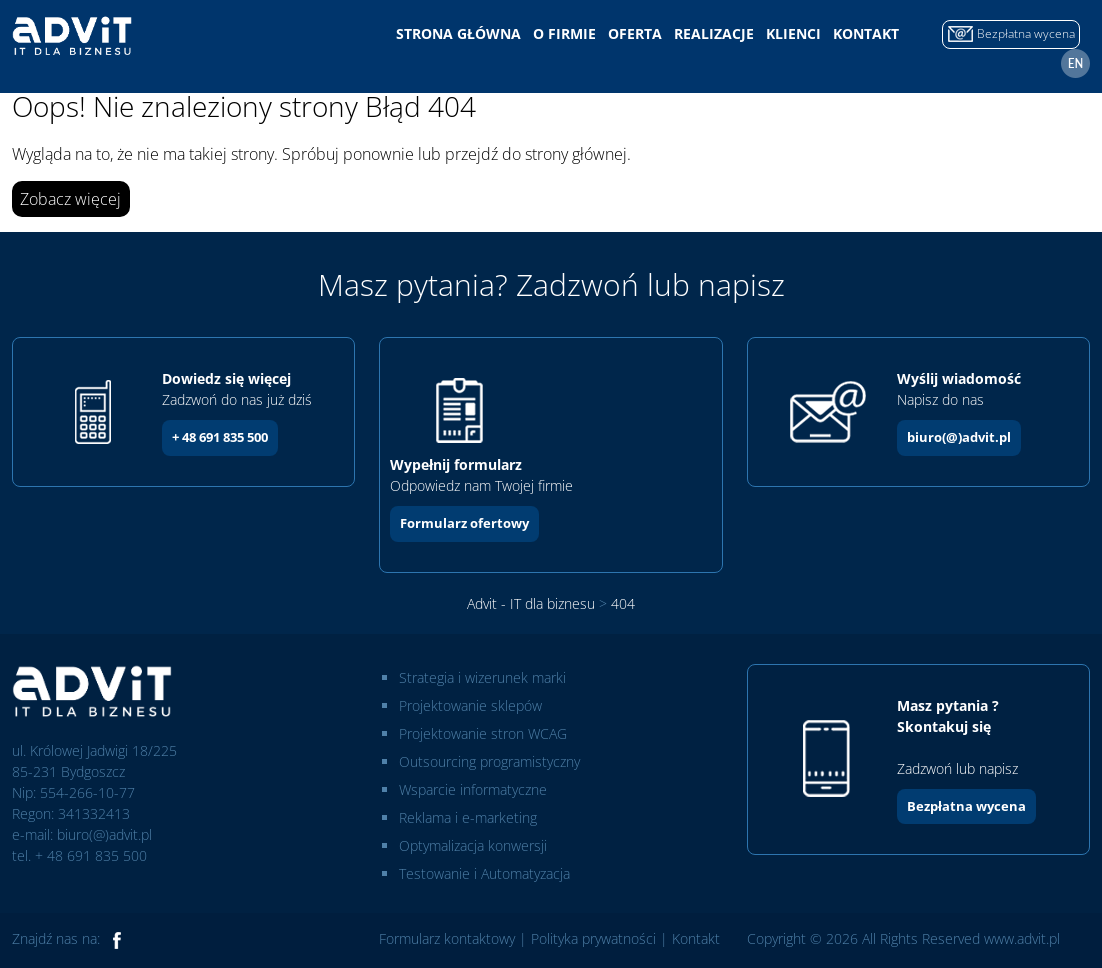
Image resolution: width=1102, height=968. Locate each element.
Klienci (793, 33)
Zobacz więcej (70, 199)
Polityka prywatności (593, 938)
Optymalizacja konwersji (473, 845)
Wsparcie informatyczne (473, 789)
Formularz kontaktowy (447, 938)
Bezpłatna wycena (966, 806)
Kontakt (866, 33)
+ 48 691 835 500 (220, 437)
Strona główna (458, 33)
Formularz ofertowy (464, 523)
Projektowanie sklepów (470, 705)
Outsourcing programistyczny (489, 761)
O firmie (564, 33)
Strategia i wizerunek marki (482, 677)
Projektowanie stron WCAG (483, 733)
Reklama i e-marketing (468, 817)
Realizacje (714, 33)
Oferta (635, 33)
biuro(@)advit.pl (959, 437)
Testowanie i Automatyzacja (484, 873)
